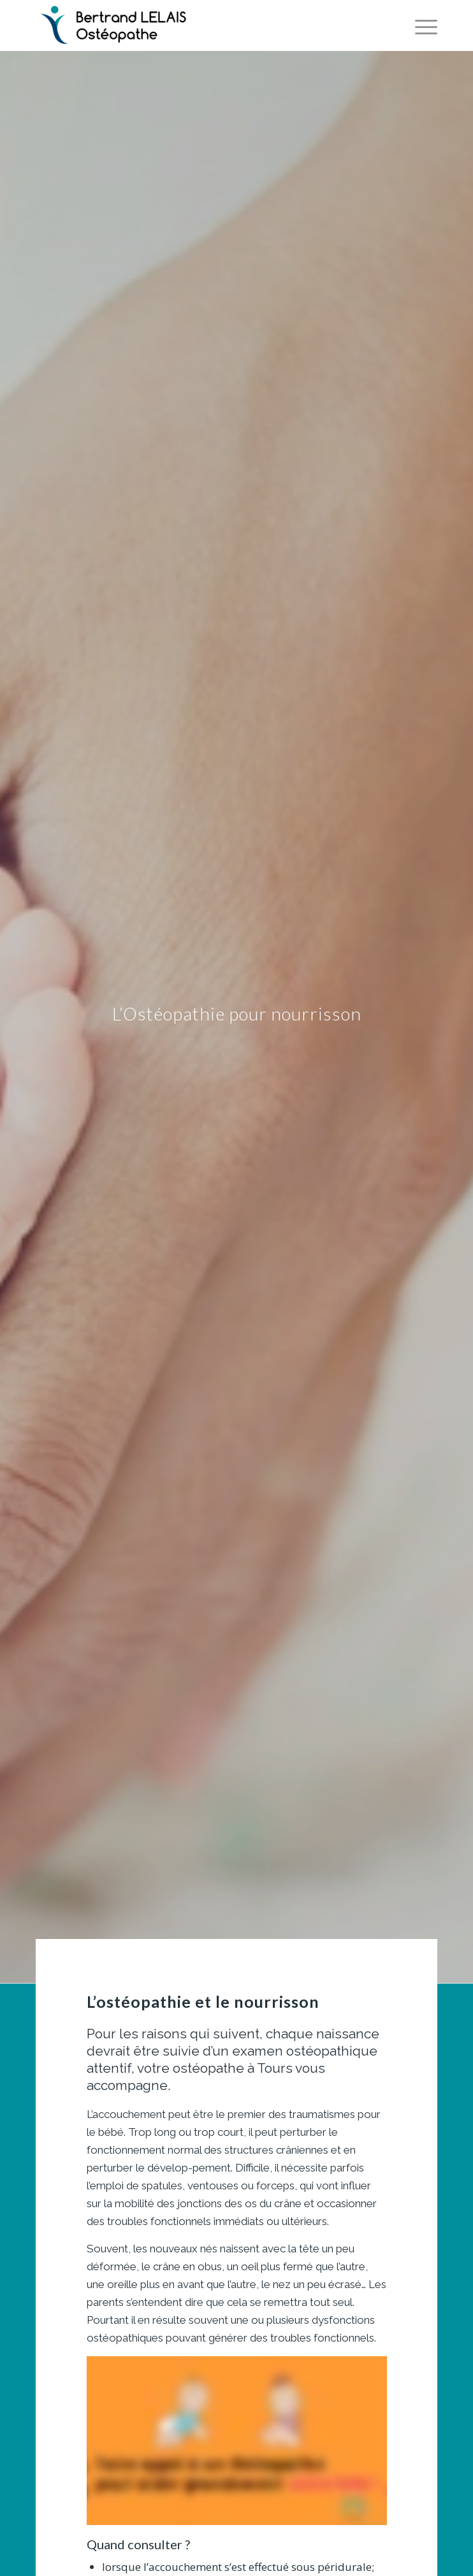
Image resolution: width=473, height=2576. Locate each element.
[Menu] (419, 25)
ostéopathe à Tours (233, 2068)
